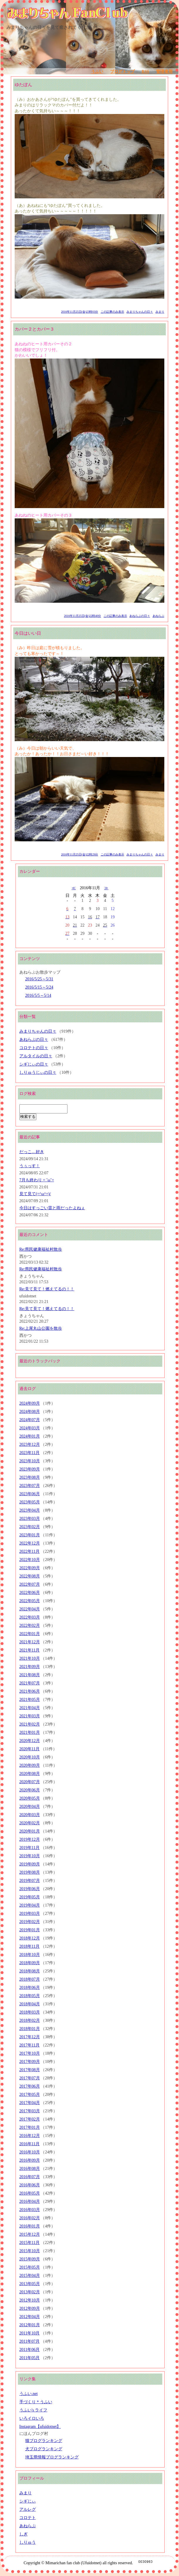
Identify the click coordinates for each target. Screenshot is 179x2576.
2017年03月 (29, 2111)
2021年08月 (29, 1675)
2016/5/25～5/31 (39, 979)
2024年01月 (29, 1436)
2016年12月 (29, 2135)
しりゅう (27, 2542)
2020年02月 (29, 1823)
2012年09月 (29, 2308)
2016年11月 (29, 2144)
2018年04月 (29, 2004)
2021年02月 (29, 1724)
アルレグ (27, 2509)
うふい (97, 71)
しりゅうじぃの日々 (37, 1072)
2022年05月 (29, 1601)
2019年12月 (29, 1839)
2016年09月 (29, 2160)
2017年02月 (29, 2119)
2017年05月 (29, 2094)
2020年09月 (29, 1765)
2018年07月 (29, 1979)
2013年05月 (29, 2284)
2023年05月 (29, 1502)
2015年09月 (29, 2259)
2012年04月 (29, 2316)
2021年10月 (29, 1658)
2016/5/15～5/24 (39, 987)
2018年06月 (29, 1987)
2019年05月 (29, 1897)
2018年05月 (29, 1996)
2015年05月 (29, 2267)
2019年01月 (29, 1930)
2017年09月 (29, 2061)
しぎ (23, 2534)
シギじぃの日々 (33, 1064)
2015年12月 (29, 2234)
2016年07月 (29, 2177)
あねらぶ (158, 615)
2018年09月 (29, 1963)
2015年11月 (29, 2242)
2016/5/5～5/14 (38, 995)
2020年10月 (29, 1757)
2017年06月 (29, 2086)
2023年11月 (29, 1453)
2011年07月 (29, 2341)
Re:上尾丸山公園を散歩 (40, 1328)
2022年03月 (29, 1617)
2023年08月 (29, 1477)
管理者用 (164, 71)
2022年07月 (29, 1584)
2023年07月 (29, 1485)
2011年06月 (29, 2349)
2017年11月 (29, 2045)
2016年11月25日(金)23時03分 (79, 311)
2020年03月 (29, 1815)
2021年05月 (29, 1699)
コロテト (27, 2517)
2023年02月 (29, 1527)
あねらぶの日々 (139, 615)
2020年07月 (29, 1782)
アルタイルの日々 (35, 1056)
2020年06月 (29, 1790)
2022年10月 (29, 1559)
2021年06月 (29, 1691)
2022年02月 (29, 1625)
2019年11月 (29, 1847)
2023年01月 (29, 1535)
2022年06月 (29, 1592)
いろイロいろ (31, 2418)
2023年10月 (29, 1461)
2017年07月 (29, 2078)
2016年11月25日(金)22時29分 (79, 854)
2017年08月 (29, 2070)
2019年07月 (29, 1880)
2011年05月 (29, 2358)
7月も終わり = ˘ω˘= (36, 1180)
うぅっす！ (29, 1166)
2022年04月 (29, 1609)
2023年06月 (29, 1494)
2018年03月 (29, 2012)
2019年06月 (29, 1889)
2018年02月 (29, 2020)
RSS (145, 71)
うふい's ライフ (33, 2410)
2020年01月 (29, 1831)
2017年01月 (29, 2127)
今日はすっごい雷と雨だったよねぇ (52, 1208)
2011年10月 (29, 2333)
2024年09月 (29, 1403)
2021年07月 (29, 1683)
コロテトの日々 (33, 1048)
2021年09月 (29, 1666)
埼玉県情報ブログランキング (52, 2457)
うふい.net (28, 2393)
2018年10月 (29, 1954)
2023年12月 (29, 1444)
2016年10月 (29, 2152)
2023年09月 (29, 1469)
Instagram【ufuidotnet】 (40, 2426)
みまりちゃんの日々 (139, 311)
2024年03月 (29, 1428)
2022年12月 (29, 1543)
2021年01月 (29, 1732)
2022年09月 (29, 1568)
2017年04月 (29, 2103)
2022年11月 (29, 1551)
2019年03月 (29, 1913)
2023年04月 (29, 1510)
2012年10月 (29, 2300)
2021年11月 (29, 1650)
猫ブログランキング (43, 2440)
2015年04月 (29, 2275)
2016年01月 (29, 2226)
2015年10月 (29, 2251)
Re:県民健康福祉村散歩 (40, 1249)
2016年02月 (29, 2218)
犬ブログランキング (43, 2449)
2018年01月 (29, 2028)
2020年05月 (29, 1798)
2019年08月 (29, 1872)
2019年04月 (29, 1905)
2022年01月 (29, 1634)
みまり (160, 311)
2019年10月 (29, 1856)
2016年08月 (29, 2168)
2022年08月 (29, 1576)
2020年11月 (29, 1749)
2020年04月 (29, 1806)
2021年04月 (29, 1708)
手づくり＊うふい (35, 2402)
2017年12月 (29, 2037)
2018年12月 (29, 1938)
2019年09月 (29, 1864)
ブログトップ (122, 71)
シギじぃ (27, 2501)
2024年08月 (29, 1411)
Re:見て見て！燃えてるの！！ (46, 1289)
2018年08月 (29, 1971)
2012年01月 (29, 2325)
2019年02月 (29, 1922)
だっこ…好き (31, 1152)
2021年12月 (29, 1642)
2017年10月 (29, 2053)
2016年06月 (29, 2185)
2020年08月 (29, 1773)
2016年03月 (29, 2209)
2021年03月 (29, 1716)
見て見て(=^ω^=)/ (35, 1194)
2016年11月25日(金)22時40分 (82, 615)
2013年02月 (29, 2292)
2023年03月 (29, 1518)
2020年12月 (29, 1740)
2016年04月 (29, 2201)
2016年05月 (29, 2193)
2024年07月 (29, 1420)
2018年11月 (29, 1946)
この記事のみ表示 (112, 311)
